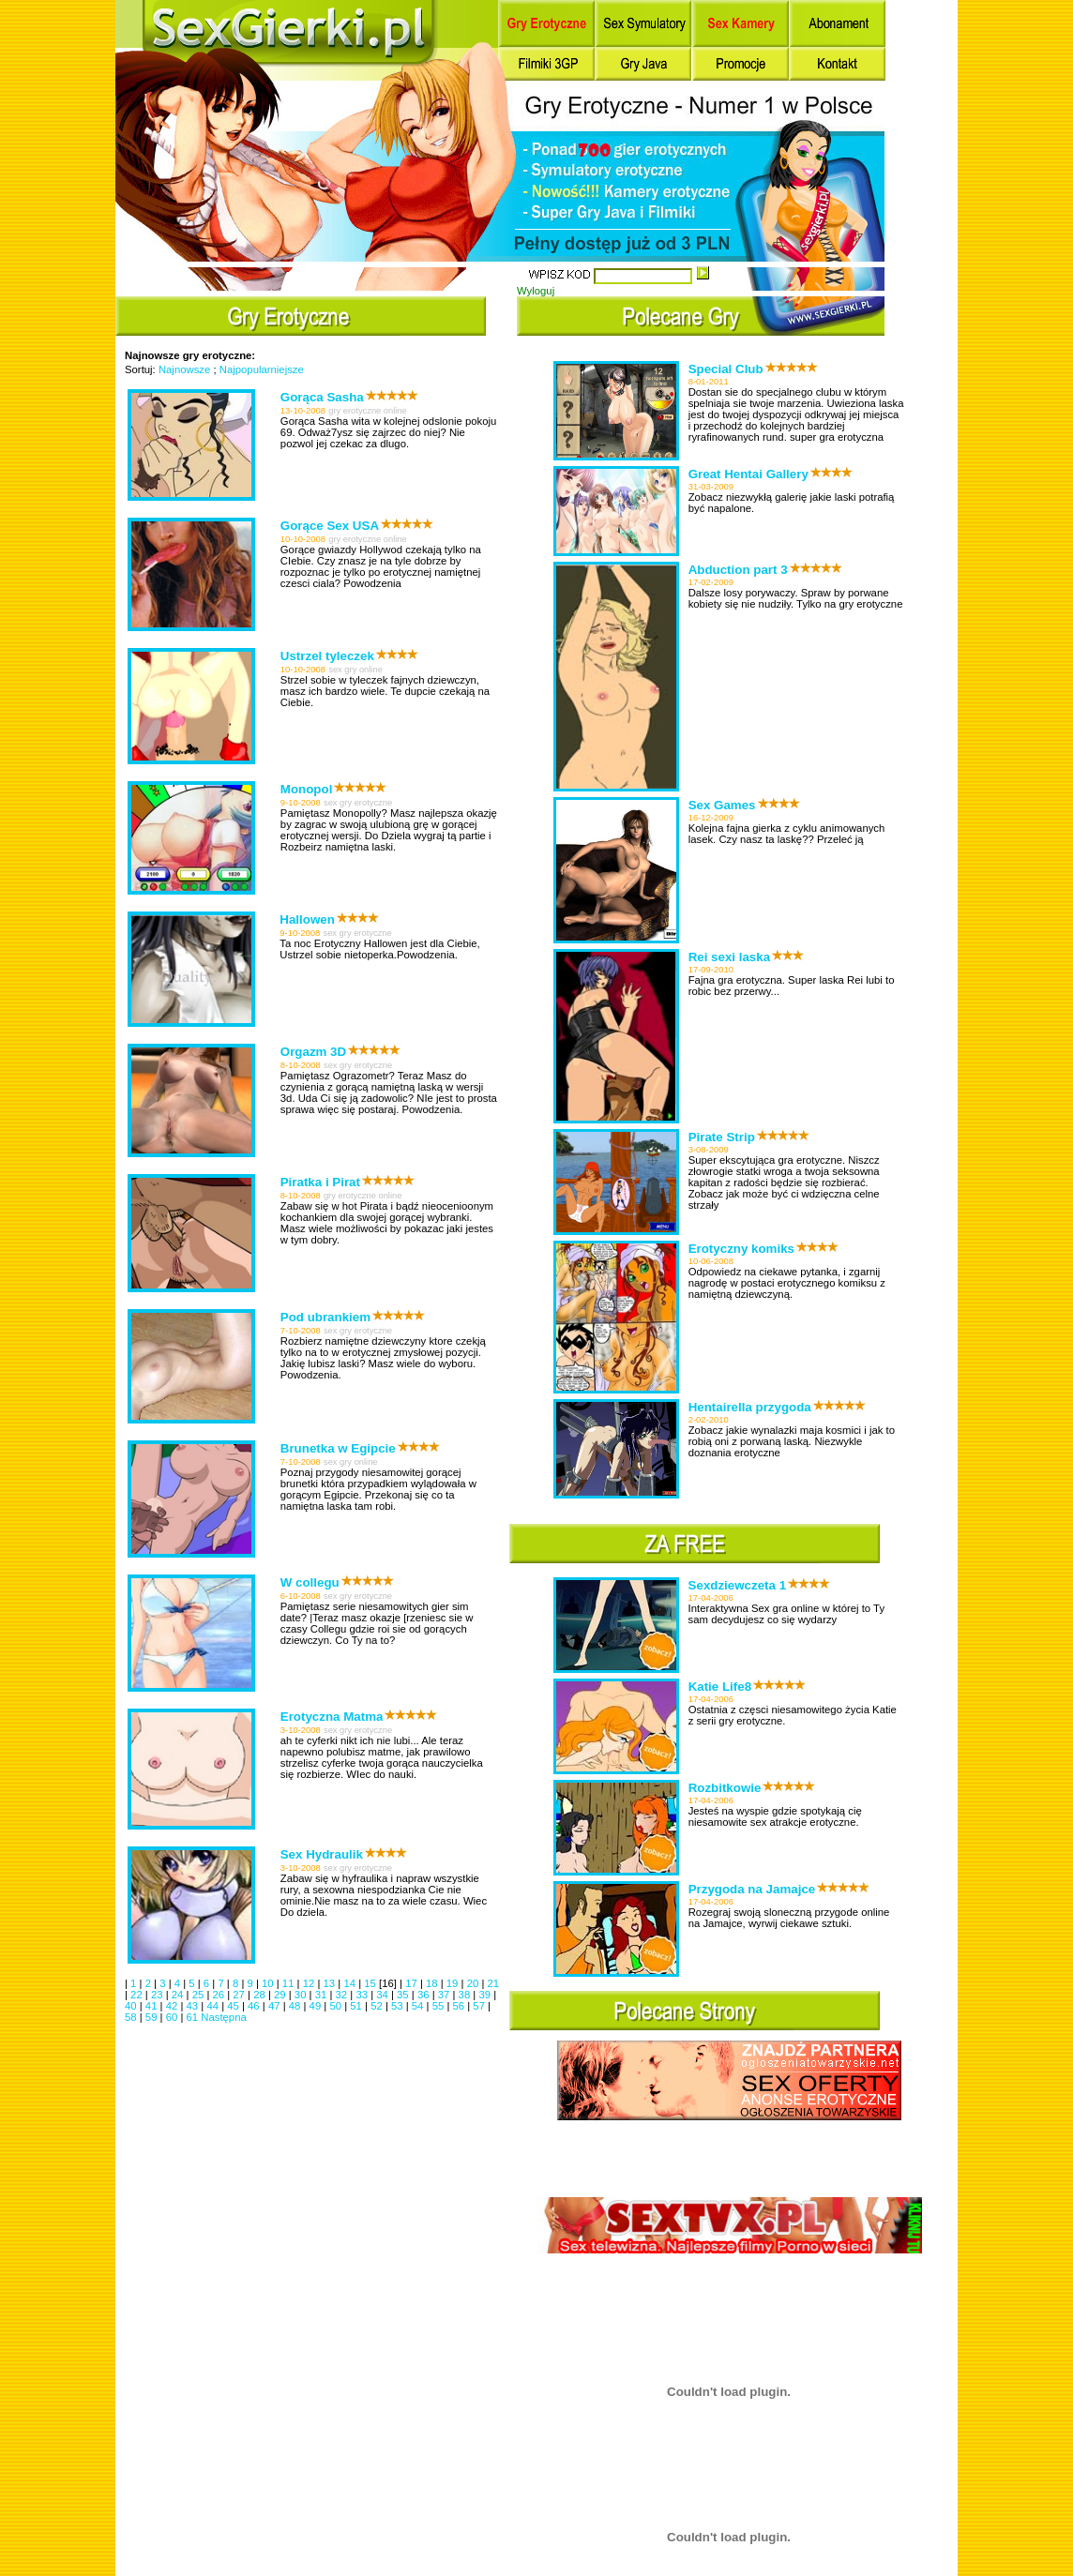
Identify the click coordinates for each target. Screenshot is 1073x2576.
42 (173, 2005)
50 (336, 2005)
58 (132, 2017)
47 (275, 2005)
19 (453, 1983)
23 (158, 1994)
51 (357, 2005)
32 (343, 1994)
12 (310, 1983)
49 (317, 2005)
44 (213, 2005)
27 (240, 1994)
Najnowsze (184, 369)
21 (494, 1983)
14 (350, 1983)
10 (269, 1983)
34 (383, 1994)
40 (132, 2005)
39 (485, 1994)
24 (179, 1994)
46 (255, 2005)
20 (474, 1983)
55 (439, 2005)
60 (173, 2017)
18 (433, 1983)
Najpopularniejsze (261, 369)
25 (199, 1994)
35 (404, 1994)
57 (480, 2005)
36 (424, 1994)
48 (296, 2005)
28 (260, 1994)
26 (219, 1994)
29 (281, 1994)
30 (302, 1994)
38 (466, 1994)
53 (398, 2005)
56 (460, 2005)
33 (362, 1994)
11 (289, 1983)
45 (234, 2005)
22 (137, 1994)
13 (331, 1983)
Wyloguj (535, 290)
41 (152, 2005)
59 (152, 2017)
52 (377, 2005)
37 (445, 1994)
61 (194, 2017)
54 (419, 2005)
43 (194, 2005)
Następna (224, 2017)
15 (371, 1983)
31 (322, 1994)
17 (412, 1983)
